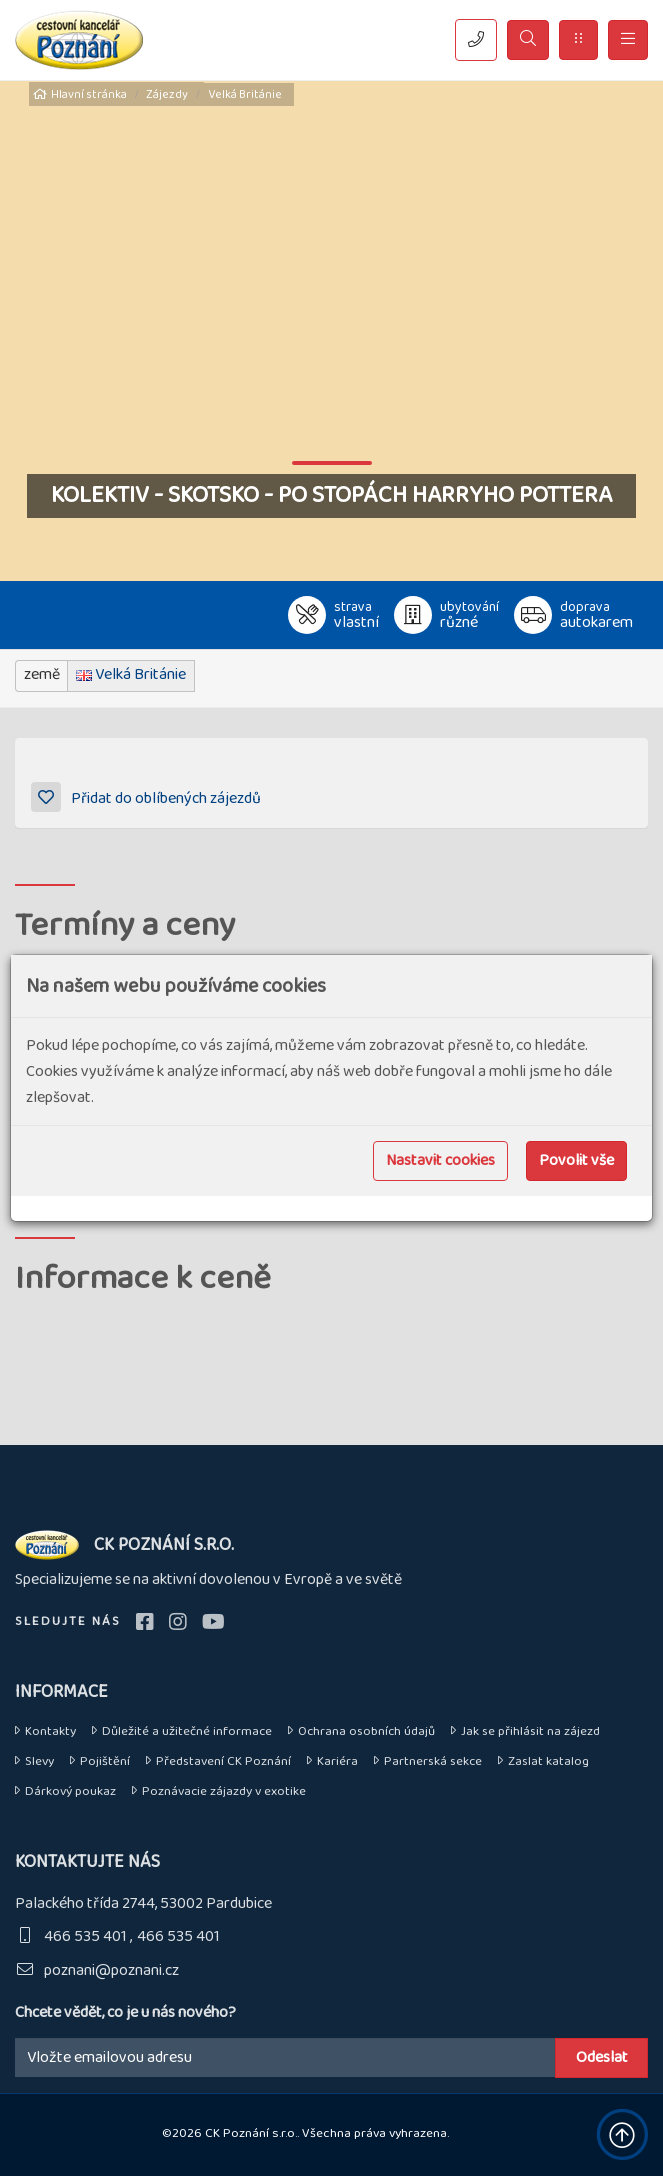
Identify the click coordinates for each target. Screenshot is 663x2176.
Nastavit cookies (440, 1160)
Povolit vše (576, 1160)
